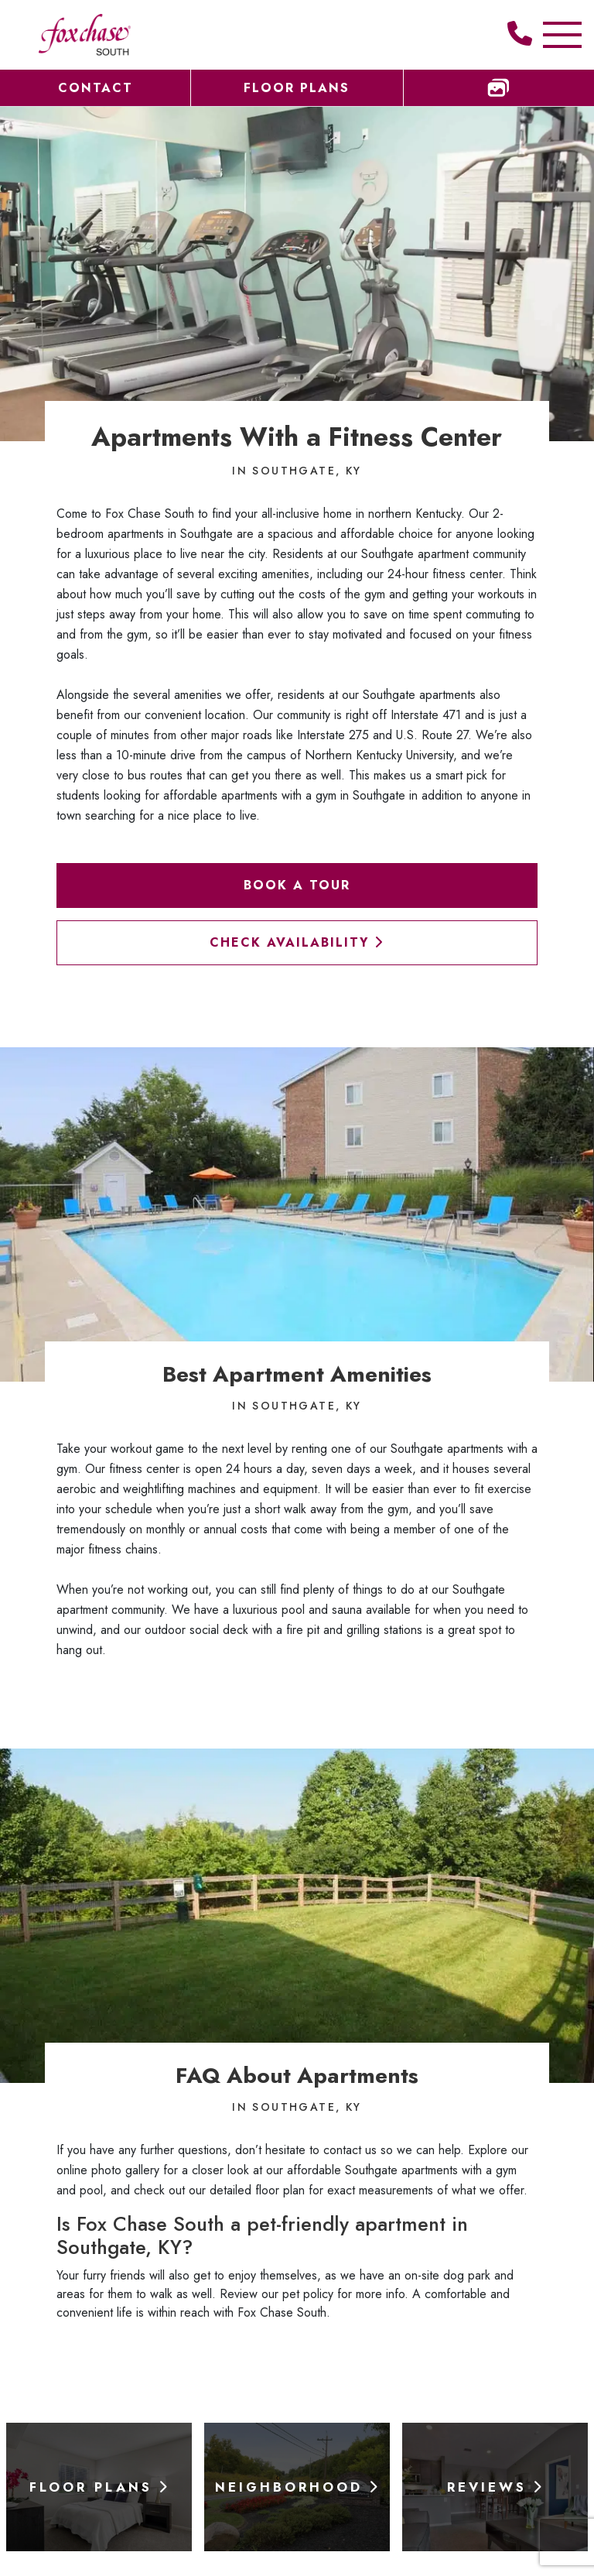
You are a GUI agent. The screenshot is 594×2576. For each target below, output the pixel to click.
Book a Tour (297, 885)
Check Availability (297, 942)
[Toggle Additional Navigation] (550, 35)
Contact (95, 88)
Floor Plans (297, 88)
